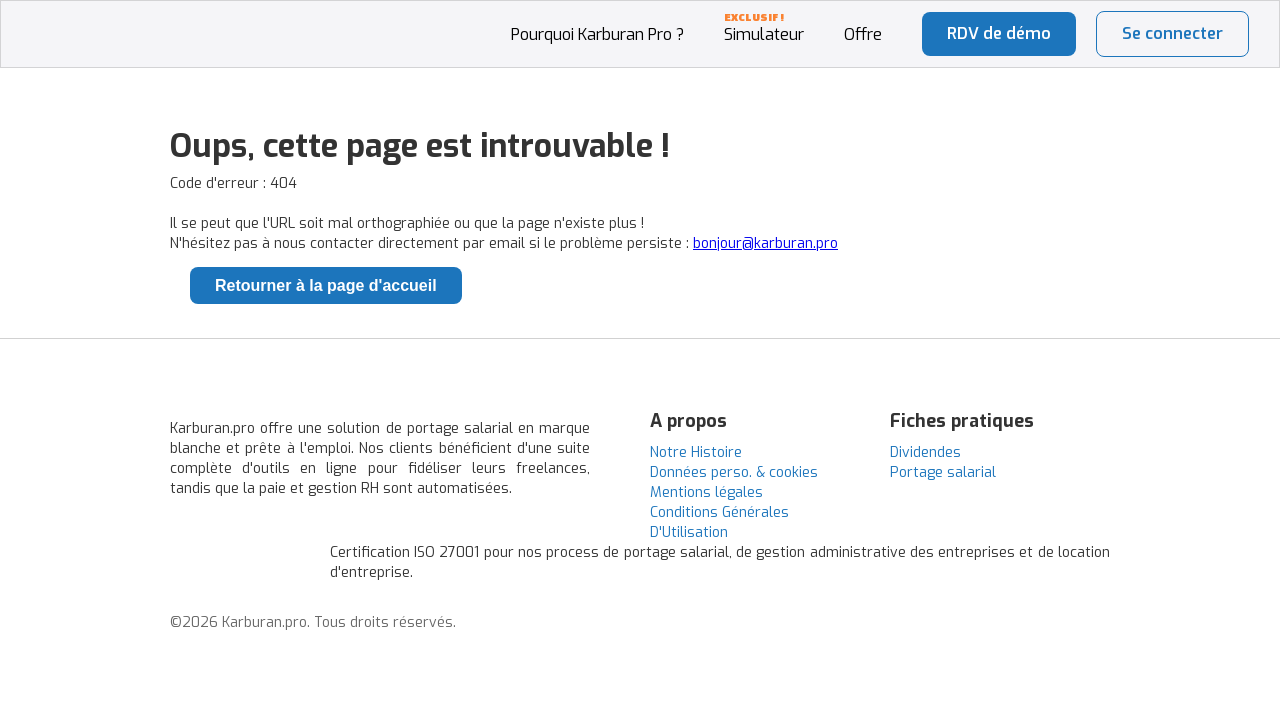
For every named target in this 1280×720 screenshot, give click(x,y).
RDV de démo (999, 33)
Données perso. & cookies (734, 472)
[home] (103, 11)
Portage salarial (943, 472)
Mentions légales (706, 492)
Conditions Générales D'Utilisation (719, 522)
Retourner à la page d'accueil (326, 285)
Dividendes (925, 452)
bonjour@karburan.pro (765, 243)
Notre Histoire (696, 452)
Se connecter (1172, 33)
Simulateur (764, 34)
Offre (863, 34)
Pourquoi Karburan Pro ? (597, 34)
